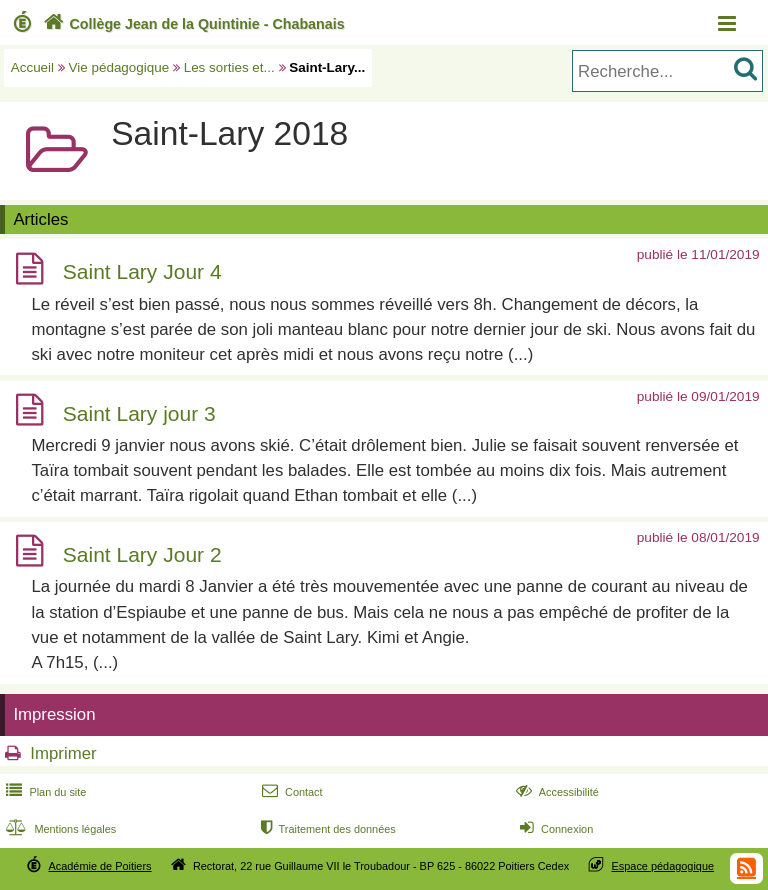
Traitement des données (326, 829)
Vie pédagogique (119, 67)
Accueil (32, 67)
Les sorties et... (229, 67)
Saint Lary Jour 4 (142, 272)
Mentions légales (59, 829)
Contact (290, 792)
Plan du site (44, 792)
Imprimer (63, 753)
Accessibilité (555, 792)
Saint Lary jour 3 (139, 413)
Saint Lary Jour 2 (142, 554)
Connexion (554, 829)
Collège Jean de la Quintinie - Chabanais (192, 24)
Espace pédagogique (663, 866)
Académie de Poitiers (99, 866)
